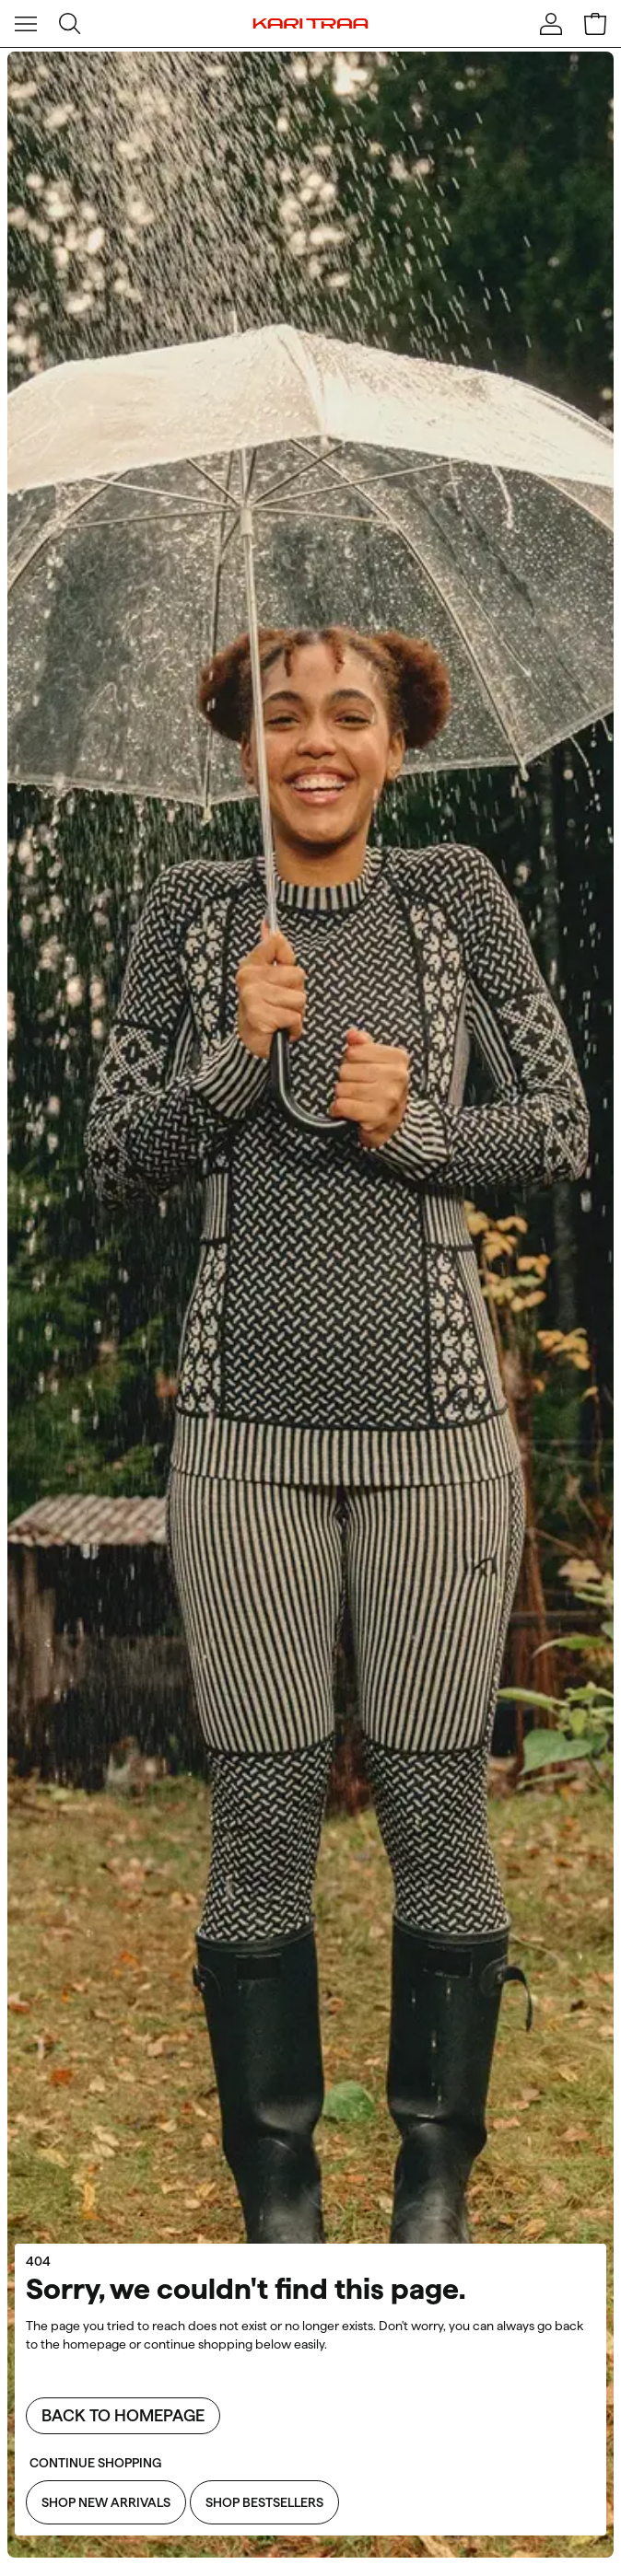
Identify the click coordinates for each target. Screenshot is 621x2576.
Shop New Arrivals (105, 2502)
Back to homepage (123, 2415)
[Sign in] (551, 24)
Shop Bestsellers (264, 2502)
